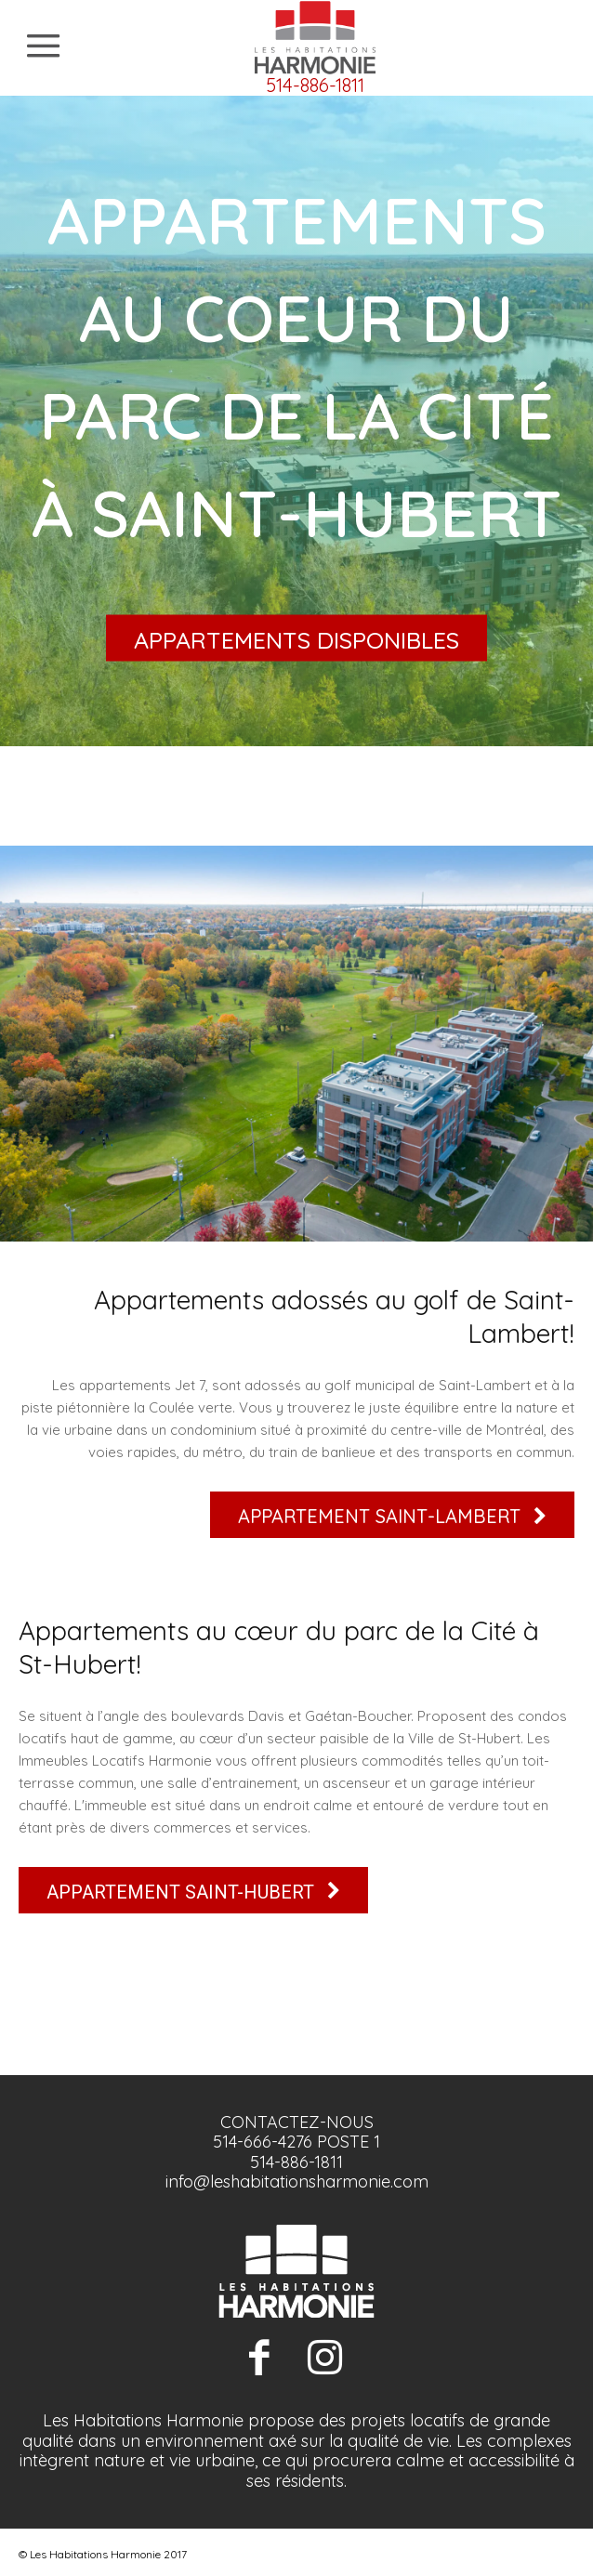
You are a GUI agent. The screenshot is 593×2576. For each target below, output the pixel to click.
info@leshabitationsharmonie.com (296, 2181)
